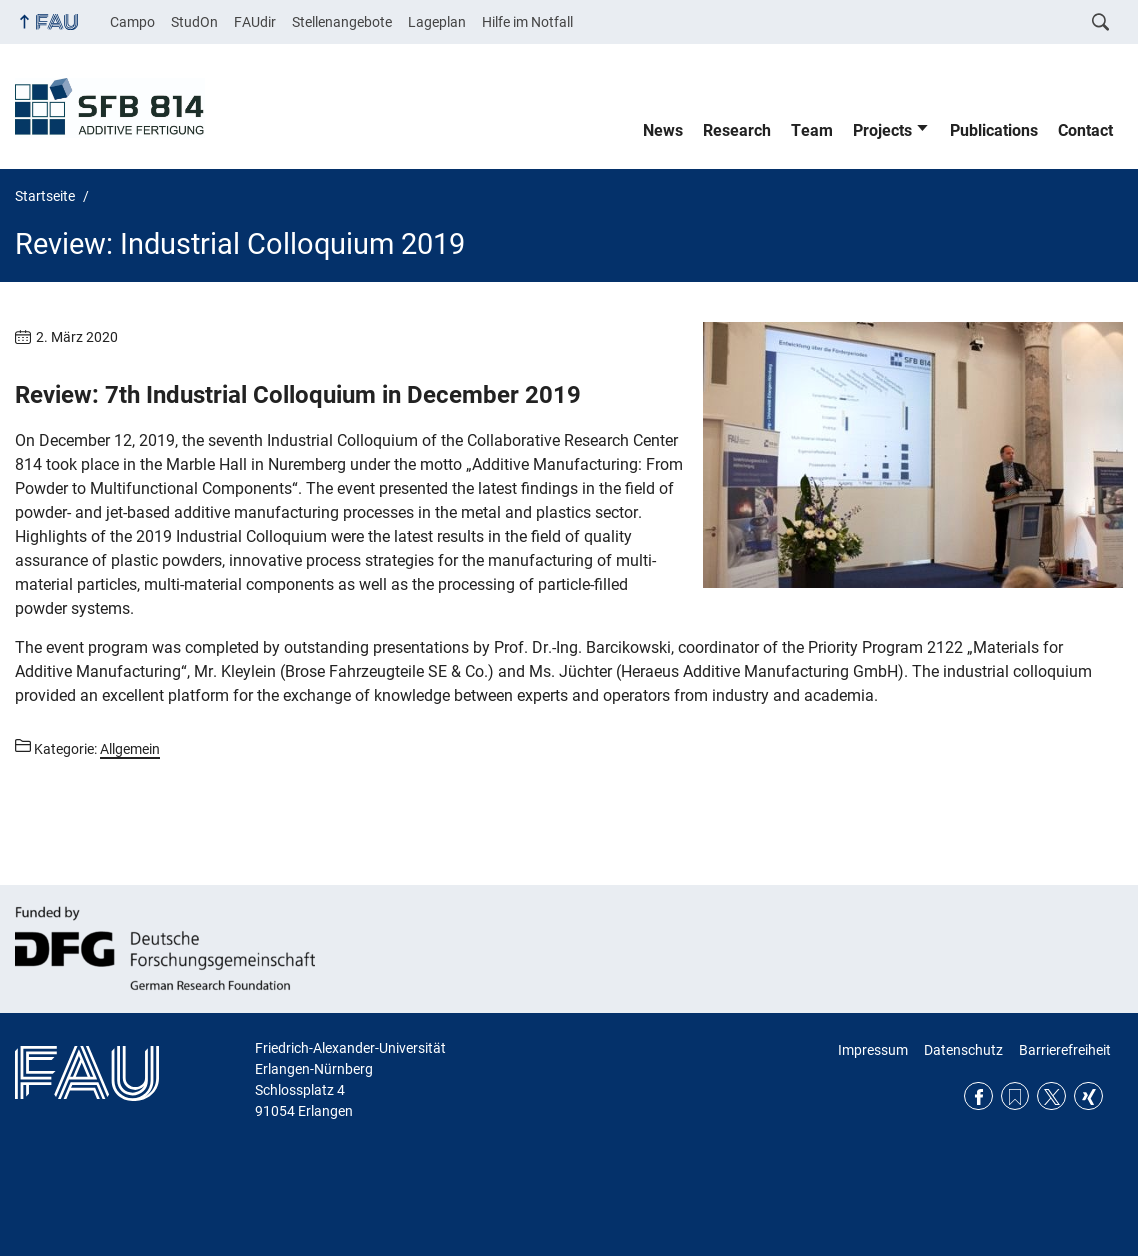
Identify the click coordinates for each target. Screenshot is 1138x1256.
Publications (994, 130)
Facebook (978, 1096)
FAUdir (255, 22)
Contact (1085, 130)
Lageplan (437, 22)
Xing (1088, 1096)
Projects (882, 130)
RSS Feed (1015, 1096)
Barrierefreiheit (1065, 1050)
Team (812, 130)
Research (737, 130)
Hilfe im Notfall (527, 22)
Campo (132, 22)
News (663, 130)
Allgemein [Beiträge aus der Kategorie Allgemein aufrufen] (130, 749)
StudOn (194, 22)
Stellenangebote (342, 22)
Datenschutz (963, 1050)
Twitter (1051, 1096)
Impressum (873, 1050)
